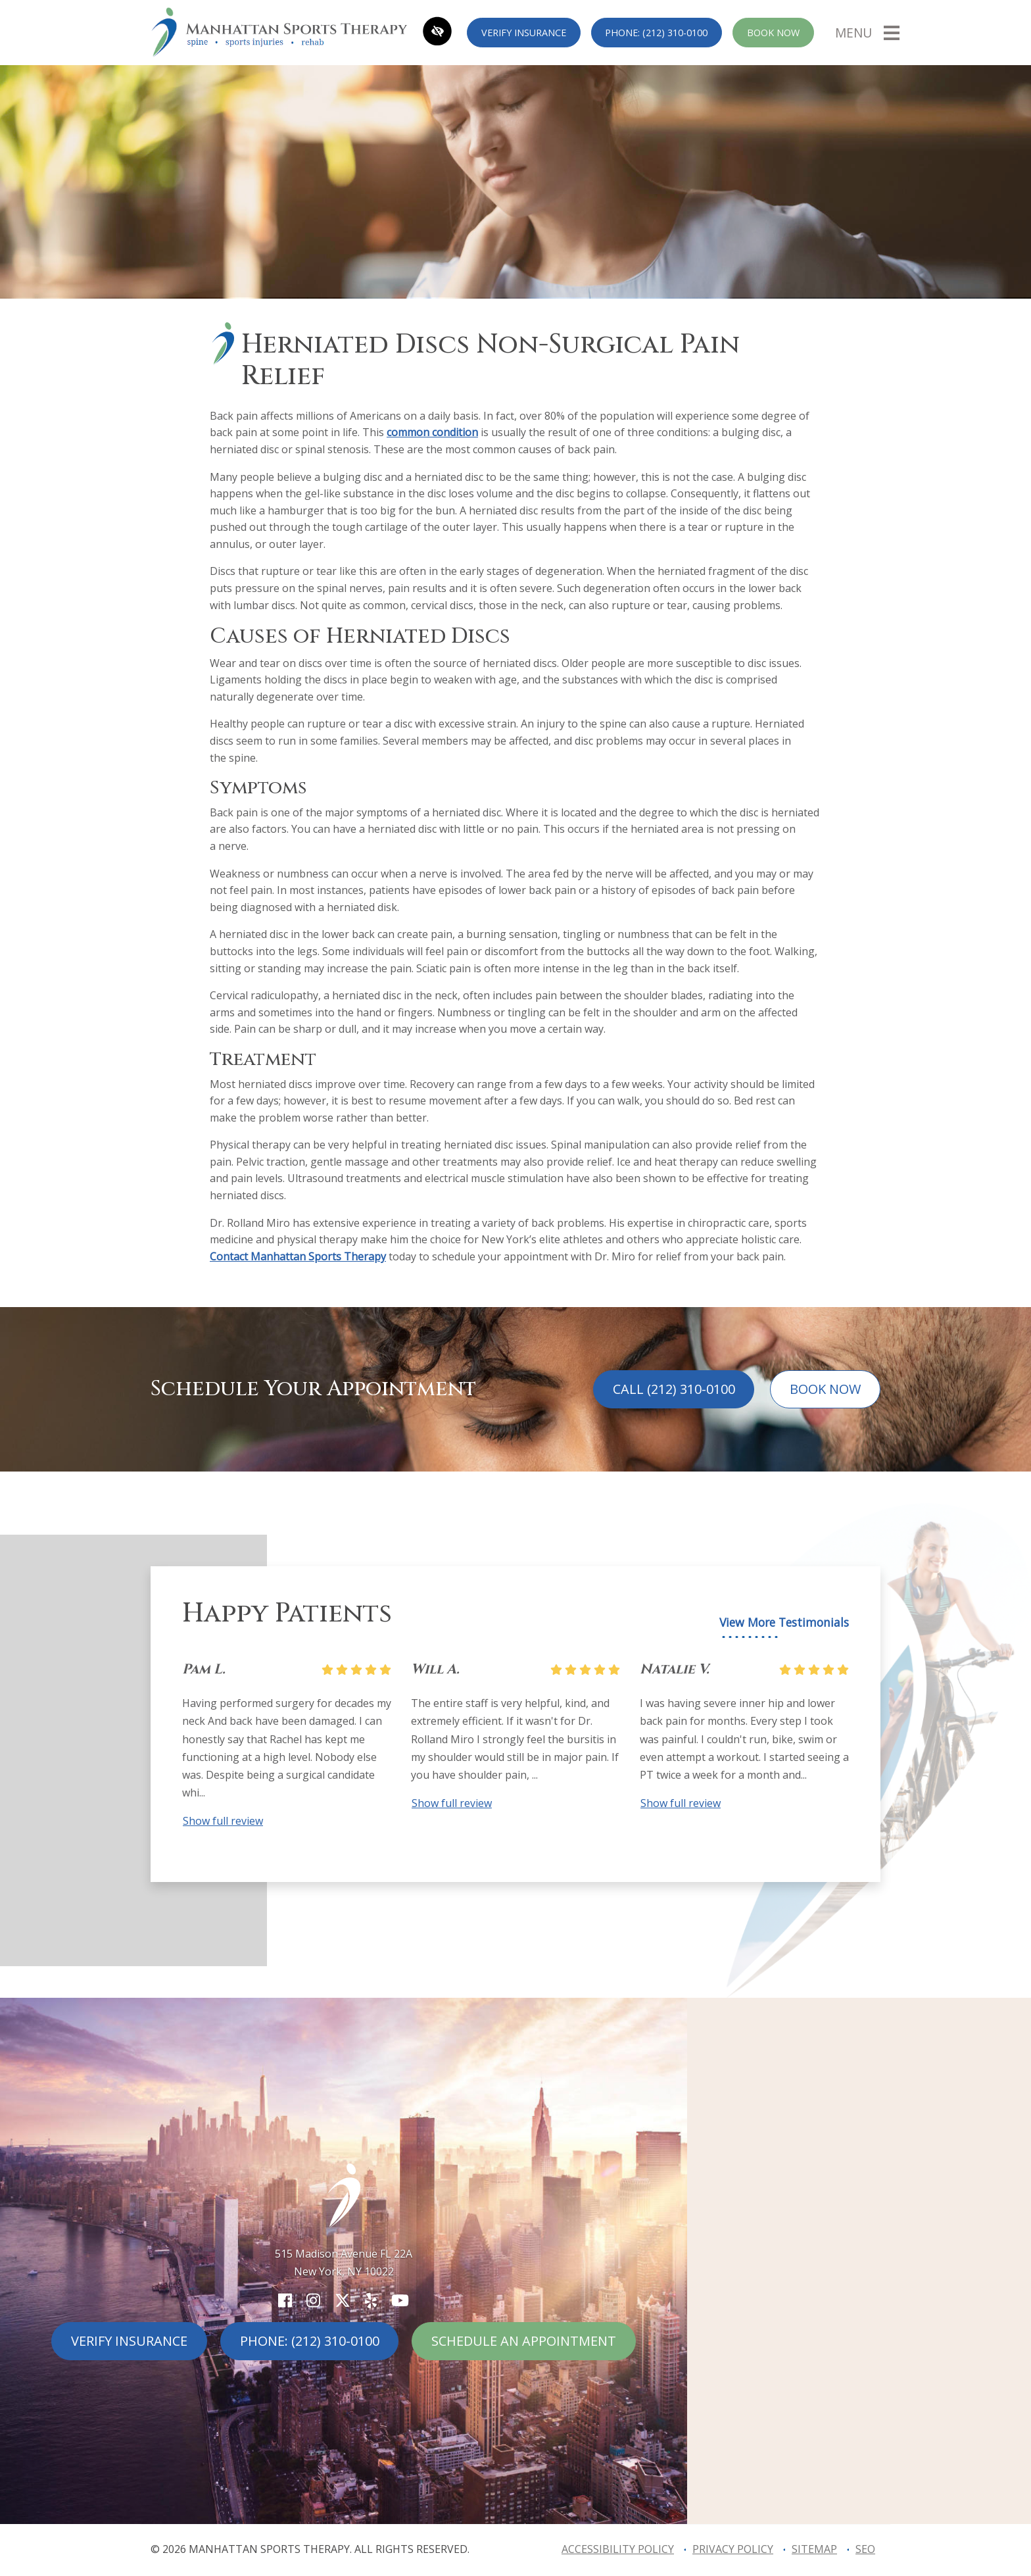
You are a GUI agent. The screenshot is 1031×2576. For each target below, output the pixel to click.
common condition (432, 432)
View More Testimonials (784, 1622)
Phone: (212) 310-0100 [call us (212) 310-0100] (656, 32)
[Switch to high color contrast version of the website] (437, 32)
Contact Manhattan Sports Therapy (298, 1256)
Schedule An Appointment (523, 2341)
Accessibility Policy (618, 2549)
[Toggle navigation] (867, 32)
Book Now (773, 32)
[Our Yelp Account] (371, 2300)
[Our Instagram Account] (313, 2300)
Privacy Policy (732, 2549)
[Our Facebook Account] (285, 2300)
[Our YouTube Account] (400, 2300)
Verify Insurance (523, 32)
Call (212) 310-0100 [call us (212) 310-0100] (674, 1389)
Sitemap (814, 2549)
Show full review (223, 1821)
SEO (865, 2549)
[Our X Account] (342, 2300)
